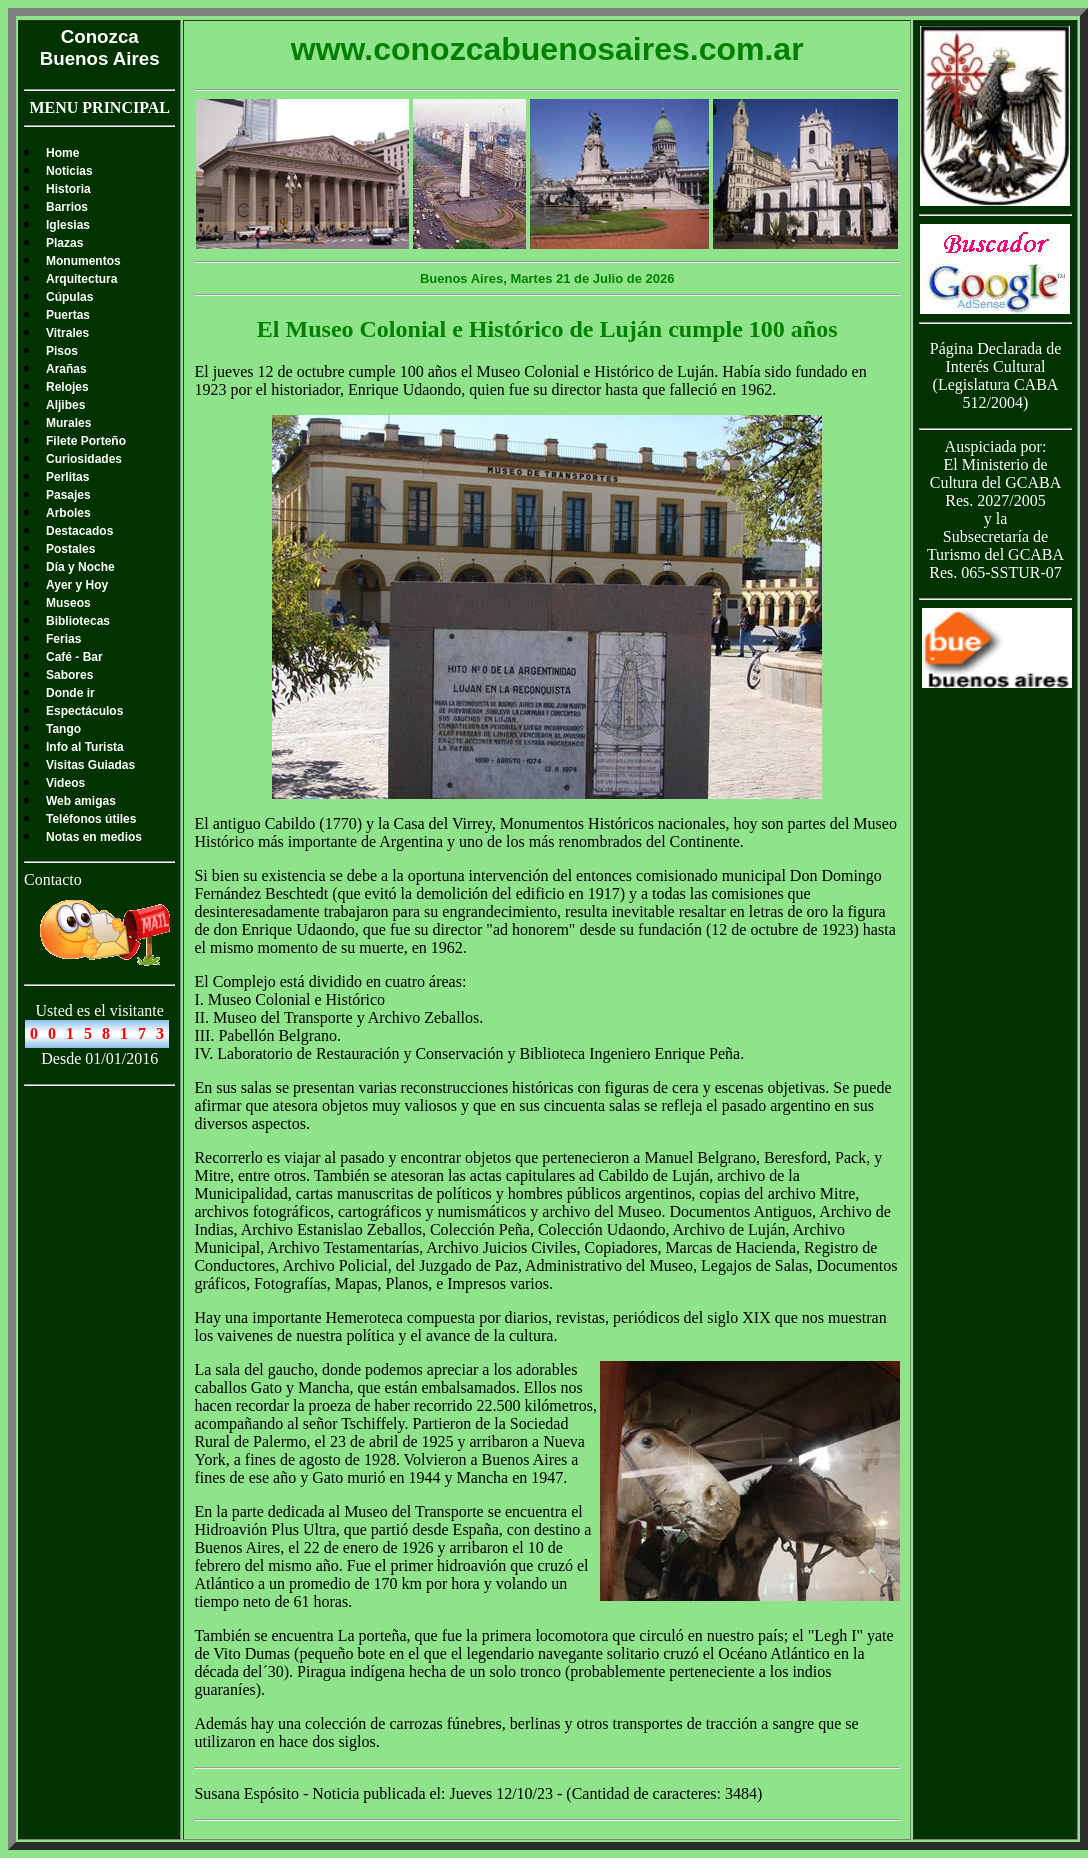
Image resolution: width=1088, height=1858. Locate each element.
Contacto (53, 879)
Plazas (64, 243)
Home (62, 153)
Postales (70, 549)
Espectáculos (84, 711)
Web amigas (81, 801)
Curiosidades (84, 459)
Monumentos (83, 261)
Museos (68, 603)
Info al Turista (85, 747)
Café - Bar (74, 657)
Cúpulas (69, 297)
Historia (68, 189)
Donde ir (70, 693)
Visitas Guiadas (90, 765)
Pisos (62, 351)
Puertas (68, 315)
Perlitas (67, 477)
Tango (63, 729)
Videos (65, 783)
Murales (68, 423)
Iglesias (68, 225)
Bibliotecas (78, 621)
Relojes (67, 387)
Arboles (68, 513)
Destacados (79, 531)
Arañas (66, 369)
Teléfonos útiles (91, 819)
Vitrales (67, 333)
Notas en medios (94, 837)
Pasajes (68, 495)
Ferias (63, 639)
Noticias (69, 171)
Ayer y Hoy (77, 585)
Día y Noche (80, 567)
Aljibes (65, 405)
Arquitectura (81, 279)
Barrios (67, 207)
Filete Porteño (86, 441)
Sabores (69, 675)
